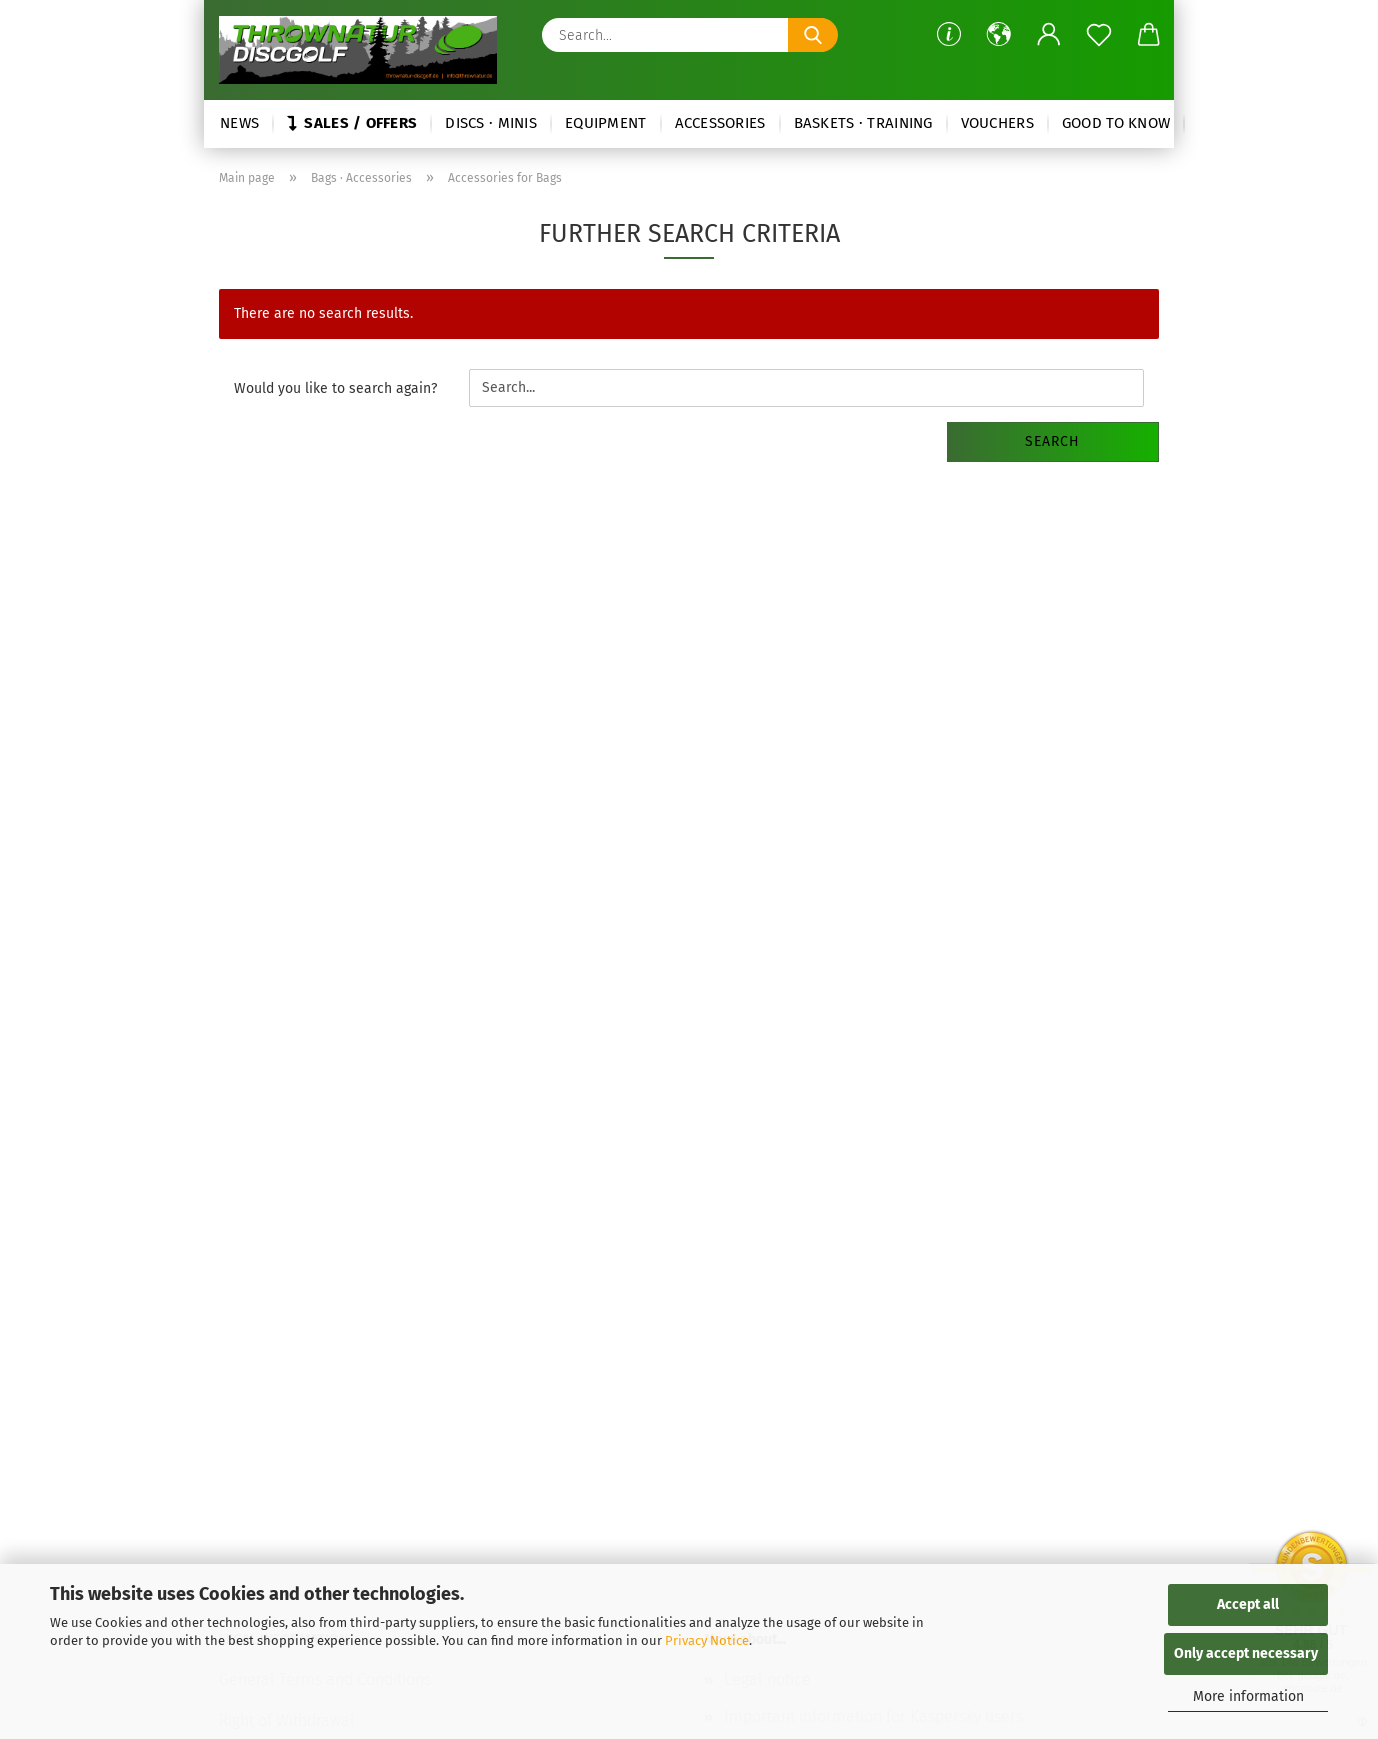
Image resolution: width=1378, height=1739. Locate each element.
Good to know (1116, 123)
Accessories (720, 123)
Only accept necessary (1246, 1653)
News (239, 123)
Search (1052, 441)
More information (1248, 1696)
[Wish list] (1099, 35)
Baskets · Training (863, 123)
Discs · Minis (491, 123)
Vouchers (997, 123)
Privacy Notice (707, 1640)
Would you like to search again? (335, 388)
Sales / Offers (352, 123)
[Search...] (813, 35)
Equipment (606, 123)
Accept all (1248, 1604)
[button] (999, 35)
